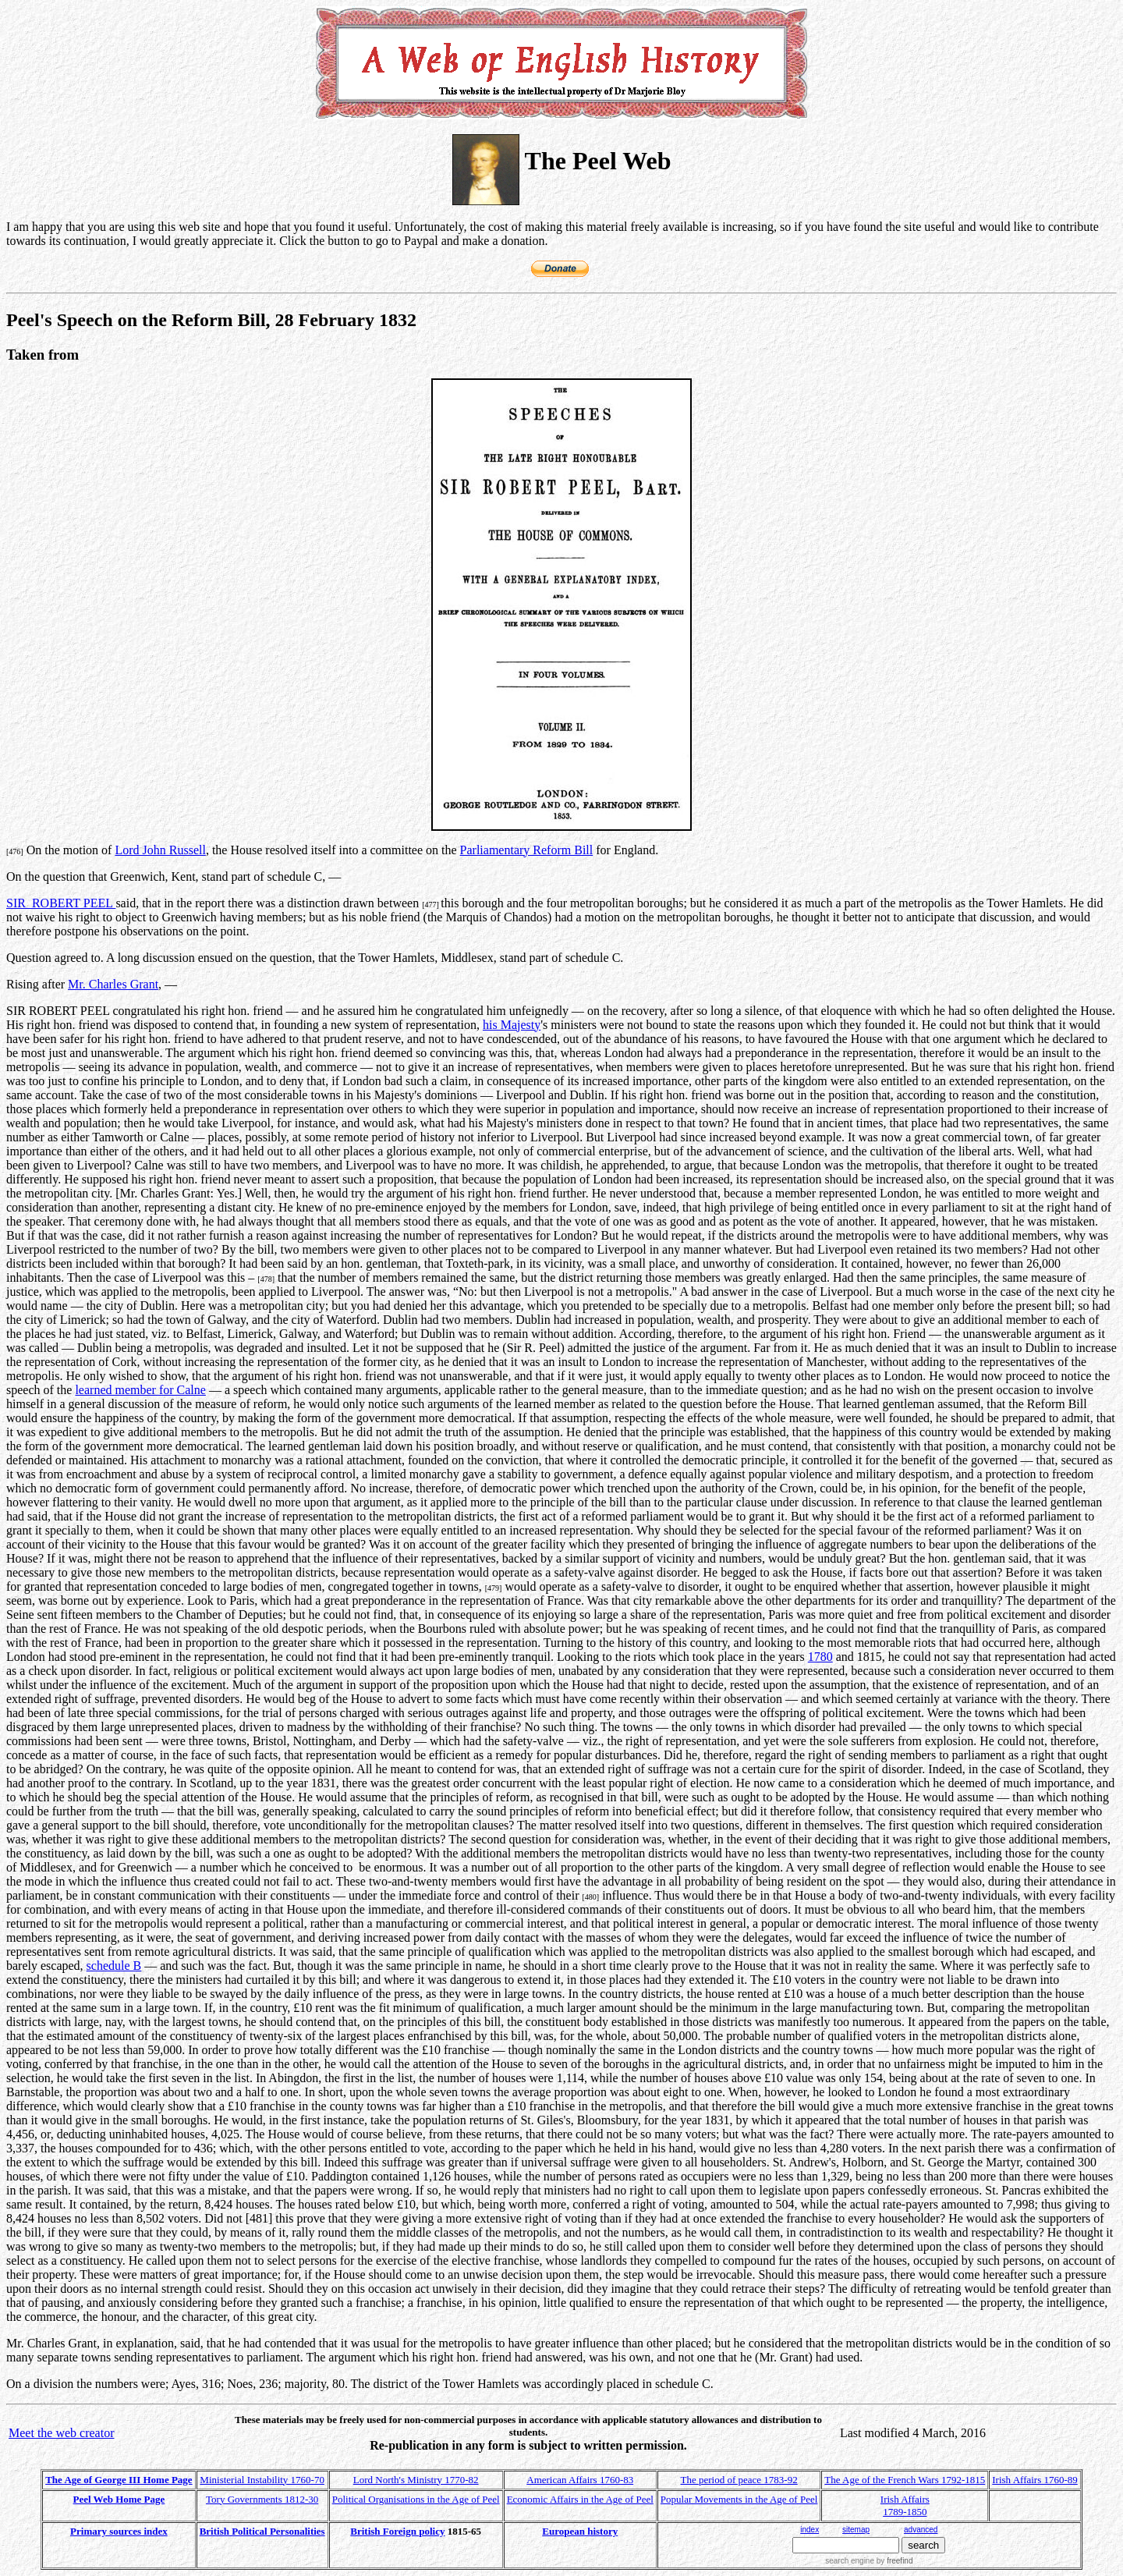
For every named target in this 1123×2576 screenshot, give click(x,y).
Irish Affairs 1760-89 (1035, 2480)
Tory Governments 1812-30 (262, 2499)
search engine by (868, 2560)
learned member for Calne (140, 1389)
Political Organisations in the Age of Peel (416, 2499)
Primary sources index (119, 2531)
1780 (820, 1656)
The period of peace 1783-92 (739, 2480)
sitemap (856, 2529)
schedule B (114, 1965)
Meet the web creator (61, 2432)
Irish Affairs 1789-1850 (905, 2505)
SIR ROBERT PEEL (60, 903)
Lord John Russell (160, 850)
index (809, 2529)
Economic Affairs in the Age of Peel (580, 2499)
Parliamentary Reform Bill (526, 850)
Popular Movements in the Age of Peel (739, 2499)
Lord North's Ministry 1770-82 (416, 2480)
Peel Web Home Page (119, 2499)
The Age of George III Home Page (118, 2480)
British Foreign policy (397, 2531)
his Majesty (511, 1024)
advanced (920, 2529)
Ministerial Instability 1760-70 (262, 2480)
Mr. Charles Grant (113, 984)
